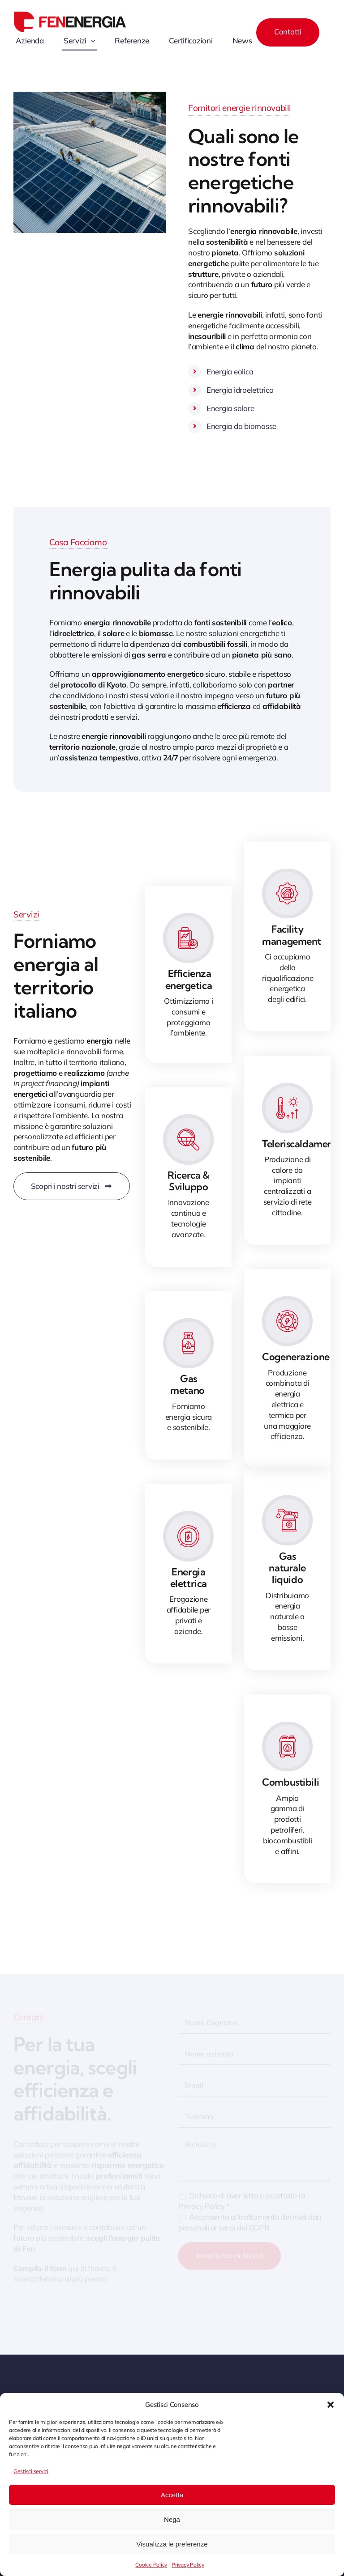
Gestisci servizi (30, 2471)
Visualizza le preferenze (172, 2544)
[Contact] (287, 32)
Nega (172, 2519)
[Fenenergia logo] (70, 15)
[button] (330, 2404)
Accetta (172, 2495)
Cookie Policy (151, 2564)
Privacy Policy (188, 2564)
